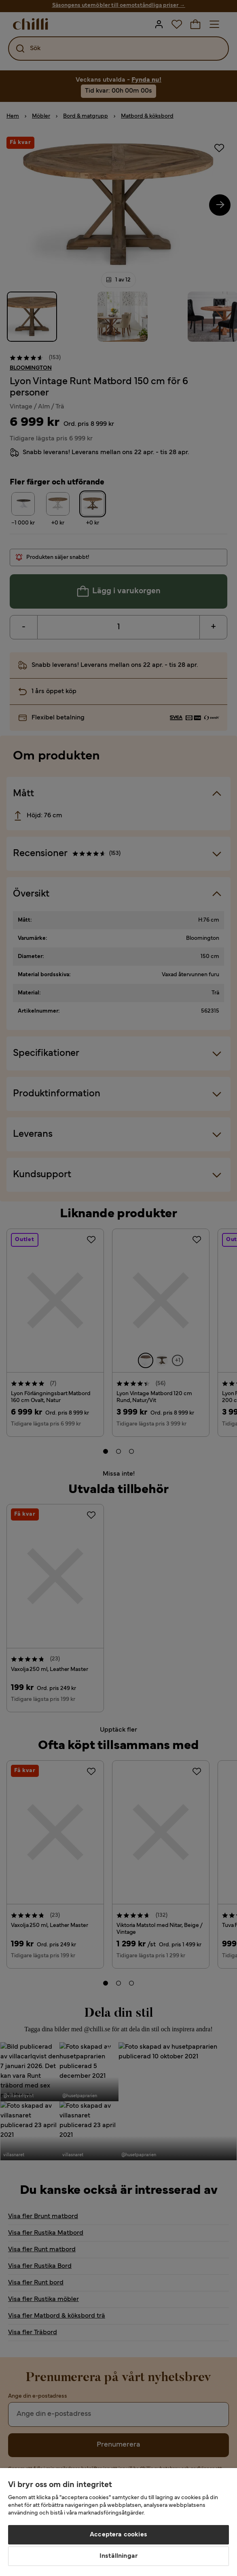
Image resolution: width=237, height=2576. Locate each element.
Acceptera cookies (118, 2535)
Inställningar (118, 2556)
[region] (118, 2522)
